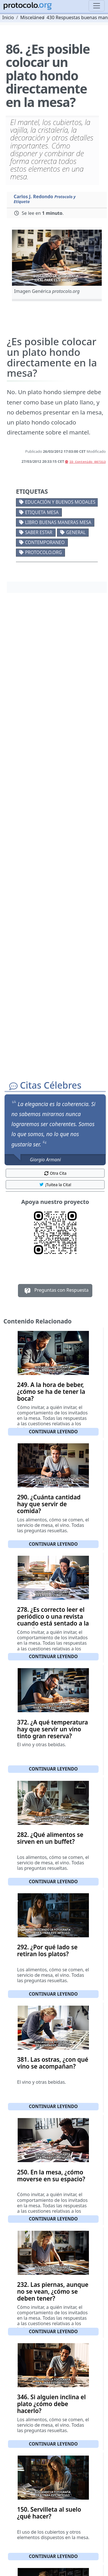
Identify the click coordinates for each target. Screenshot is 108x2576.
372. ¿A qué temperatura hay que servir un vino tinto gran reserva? (52, 1729)
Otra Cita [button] (55, 1173)
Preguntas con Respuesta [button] (55, 1290)
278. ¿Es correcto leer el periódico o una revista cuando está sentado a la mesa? (53, 1619)
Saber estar (38, 532)
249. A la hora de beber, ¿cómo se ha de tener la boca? (51, 1391)
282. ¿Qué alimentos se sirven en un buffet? (50, 1838)
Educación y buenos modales (60, 502)
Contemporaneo (45, 542)
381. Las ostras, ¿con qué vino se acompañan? (52, 2062)
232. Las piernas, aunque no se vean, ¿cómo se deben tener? (52, 2291)
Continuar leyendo (53, 1431)
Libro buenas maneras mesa (58, 522)
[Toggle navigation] (97, 5)
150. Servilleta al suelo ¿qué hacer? (49, 2512)
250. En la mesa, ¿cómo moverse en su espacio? (51, 2175)
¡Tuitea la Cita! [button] (55, 1184)
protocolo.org (43, 552)
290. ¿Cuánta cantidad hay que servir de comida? (49, 1504)
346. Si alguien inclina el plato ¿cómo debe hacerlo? (51, 2404)
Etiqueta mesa (42, 512)
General (75, 532)
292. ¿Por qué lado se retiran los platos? (47, 1950)
